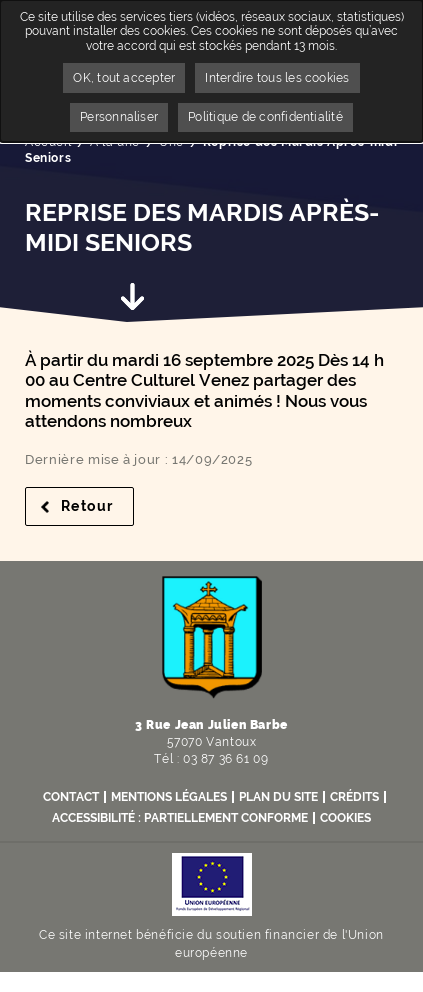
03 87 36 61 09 (225, 759)
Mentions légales (169, 797)
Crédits (354, 797)
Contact (71, 797)
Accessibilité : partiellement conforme (180, 818)
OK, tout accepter (124, 78)
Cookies (345, 818)
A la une (115, 142)
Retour (97, 506)
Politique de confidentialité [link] (265, 117)
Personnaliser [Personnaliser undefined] (119, 117)
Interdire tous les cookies (277, 78)
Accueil (48, 142)
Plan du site (278, 797)
